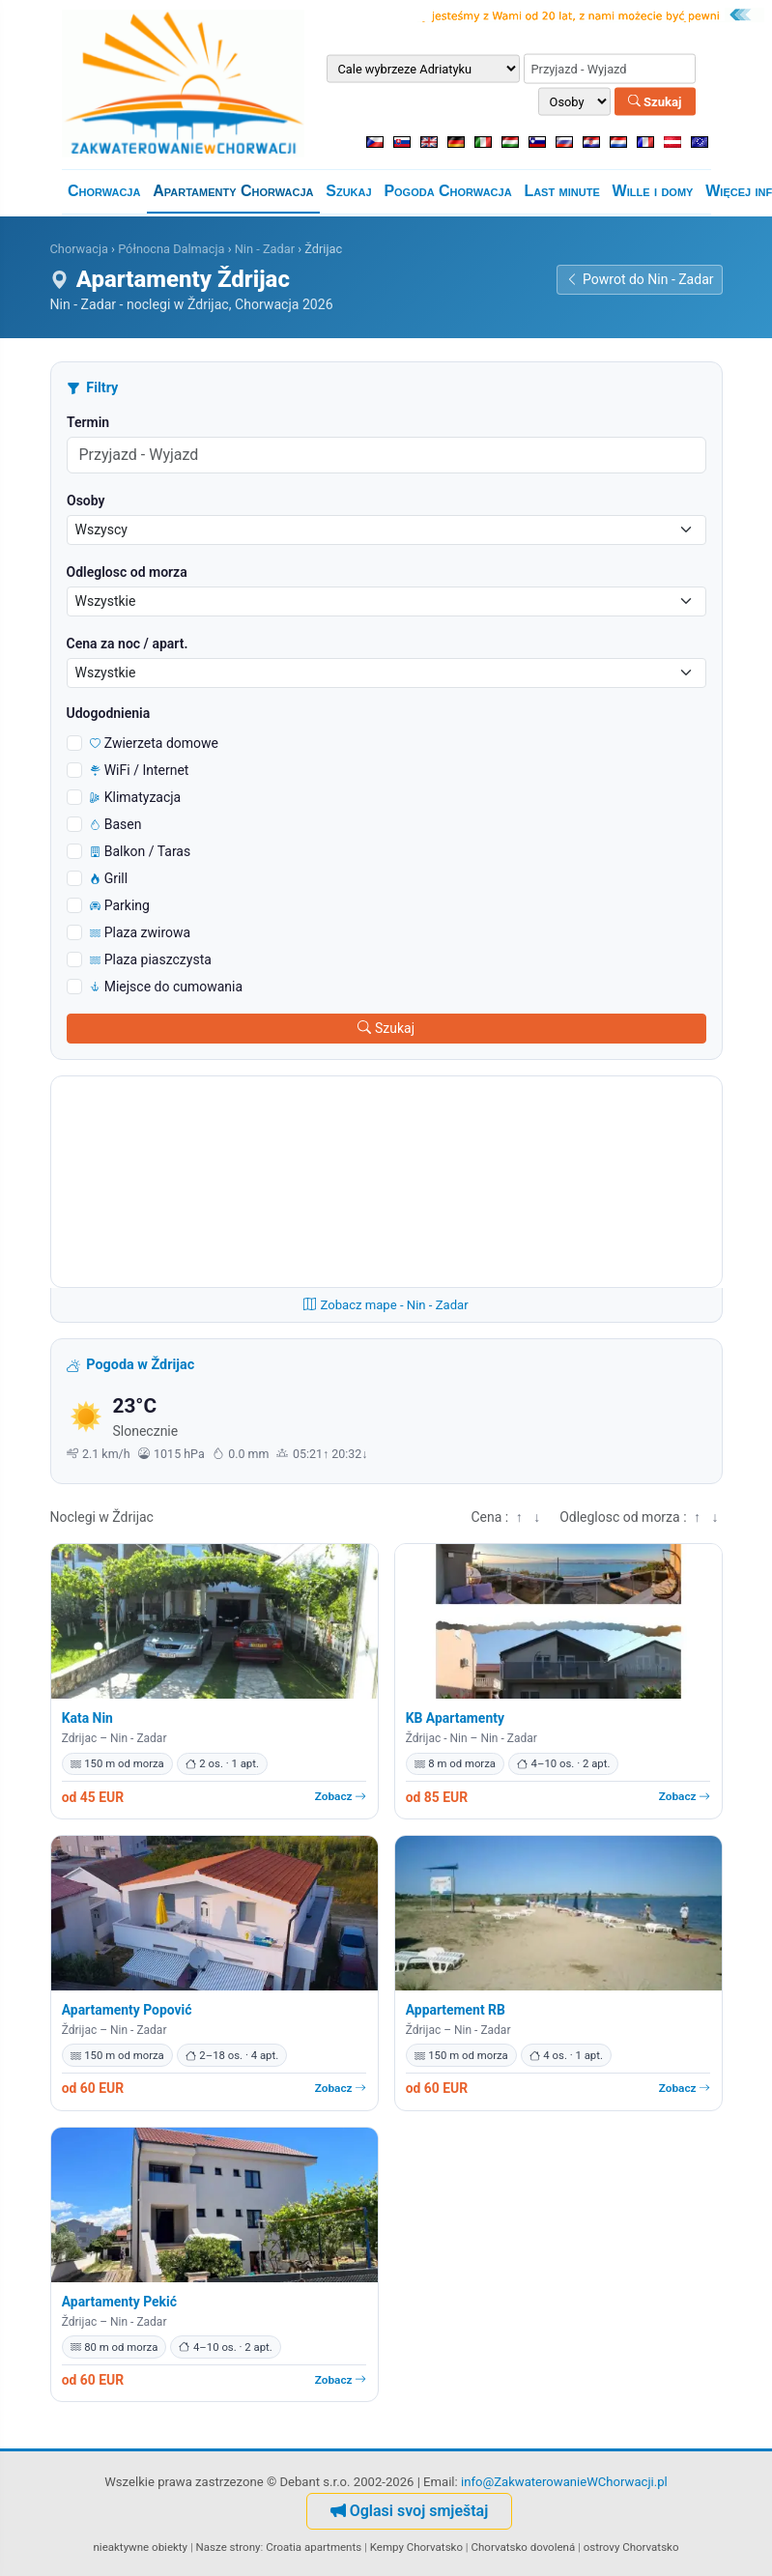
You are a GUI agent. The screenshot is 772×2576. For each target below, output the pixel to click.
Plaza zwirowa (140, 932)
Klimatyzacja (136, 797)
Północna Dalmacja (171, 249)
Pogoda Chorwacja (447, 191)
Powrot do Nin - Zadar (639, 279)
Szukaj (655, 101)
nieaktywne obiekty (141, 2547)
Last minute (561, 191)
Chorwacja (104, 191)
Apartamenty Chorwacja (233, 191)
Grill (109, 878)
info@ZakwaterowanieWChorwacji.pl (564, 2482)
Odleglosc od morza (127, 572)
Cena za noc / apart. (127, 643)
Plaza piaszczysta (151, 959)
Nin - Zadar (265, 249)
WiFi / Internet (139, 770)
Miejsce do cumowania (166, 986)
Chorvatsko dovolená (524, 2547)
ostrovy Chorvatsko (631, 2547)
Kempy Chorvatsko (416, 2547)
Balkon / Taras (140, 851)
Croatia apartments (313, 2547)
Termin (88, 422)
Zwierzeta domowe (154, 743)
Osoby (86, 500)
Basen (116, 824)
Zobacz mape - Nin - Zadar (385, 1305)
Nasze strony (228, 2547)
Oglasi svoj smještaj (409, 2511)
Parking (120, 905)
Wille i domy (653, 191)
